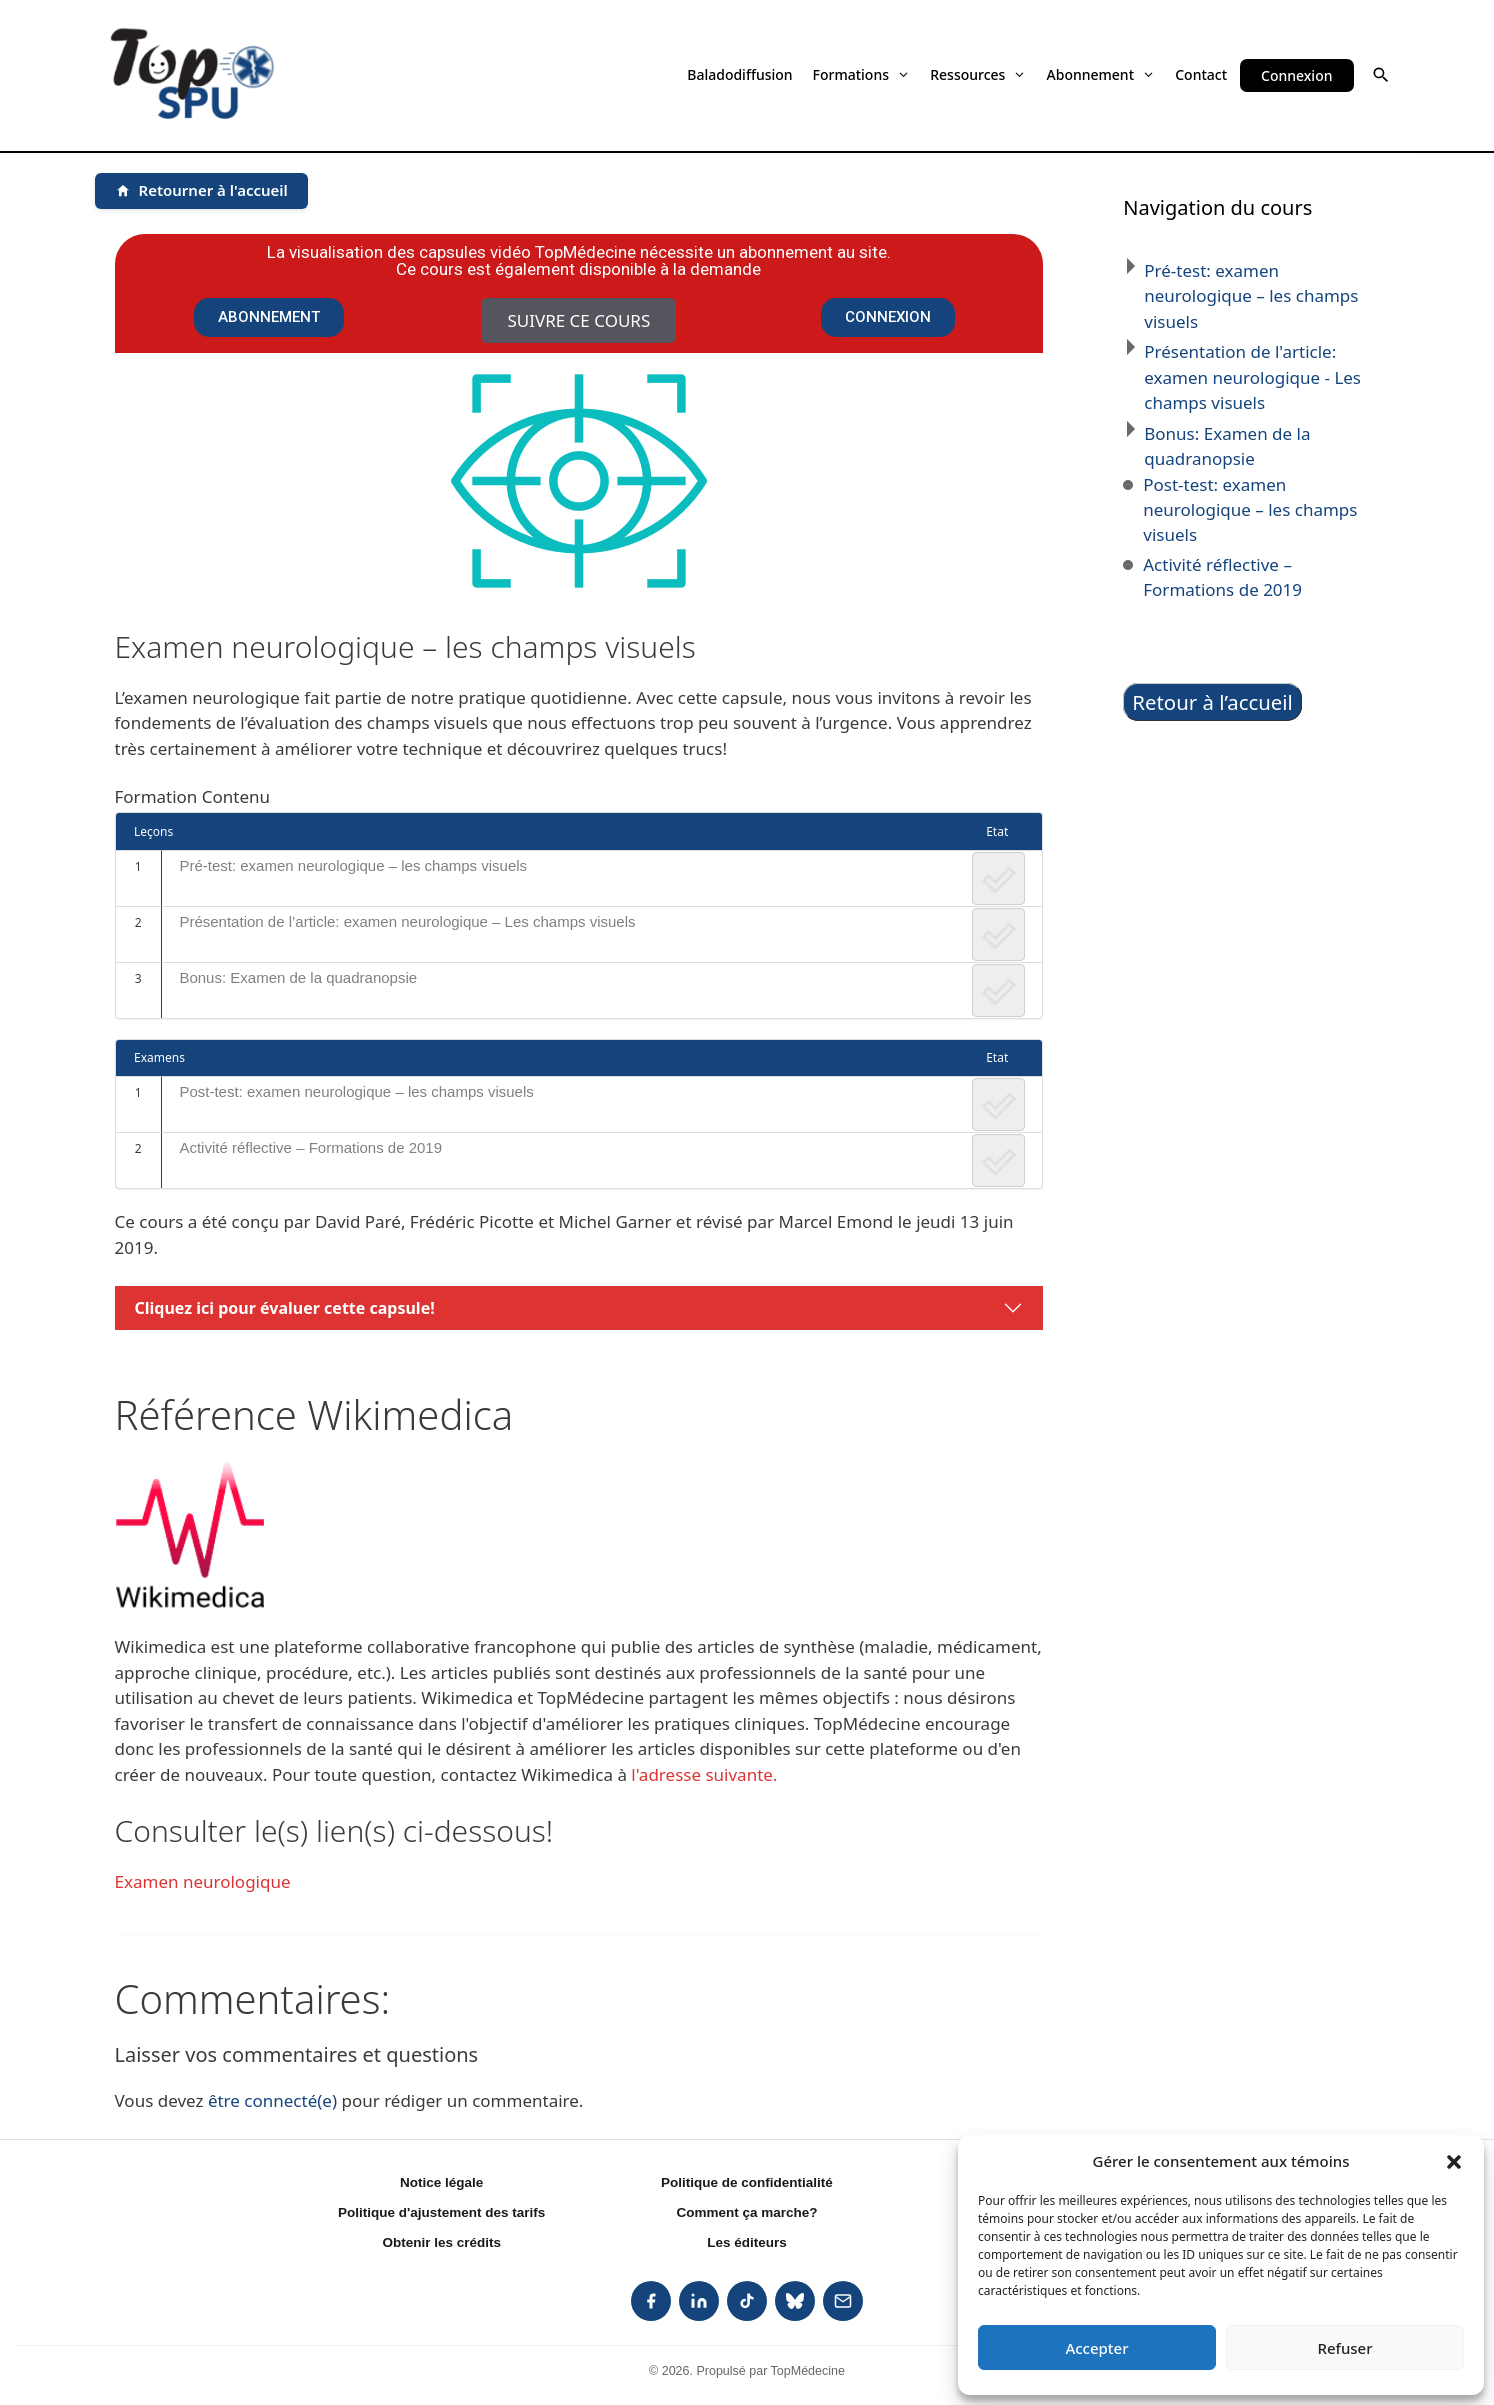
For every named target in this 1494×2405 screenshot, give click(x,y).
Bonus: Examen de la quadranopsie (298, 977)
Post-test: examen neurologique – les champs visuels (356, 1091)
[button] (1454, 2161)
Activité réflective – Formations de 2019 (310, 1147)
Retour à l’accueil (1212, 702)
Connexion (1296, 75)
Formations (862, 74)
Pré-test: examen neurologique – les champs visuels (353, 865)
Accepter (1096, 2348)
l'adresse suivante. (704, 1774)
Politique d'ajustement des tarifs (441, 2212)
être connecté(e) (272, 2100)
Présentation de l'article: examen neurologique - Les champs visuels (1252, 377)
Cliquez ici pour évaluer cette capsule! (285, 1308)
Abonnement (1101, 74)
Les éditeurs (747, 2242)
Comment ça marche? (746, 2212)
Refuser (1344, 2348)
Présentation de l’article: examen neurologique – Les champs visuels (407, 921)
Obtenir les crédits (441, 2242)
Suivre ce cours (578, 320)
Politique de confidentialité (747, 2182)
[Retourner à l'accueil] (201, 191)
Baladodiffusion (739, 74)
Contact (1201, 74)
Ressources (978, 74)
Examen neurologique (203, 1881)
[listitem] (651, 2301)
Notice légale (441, 2182)
